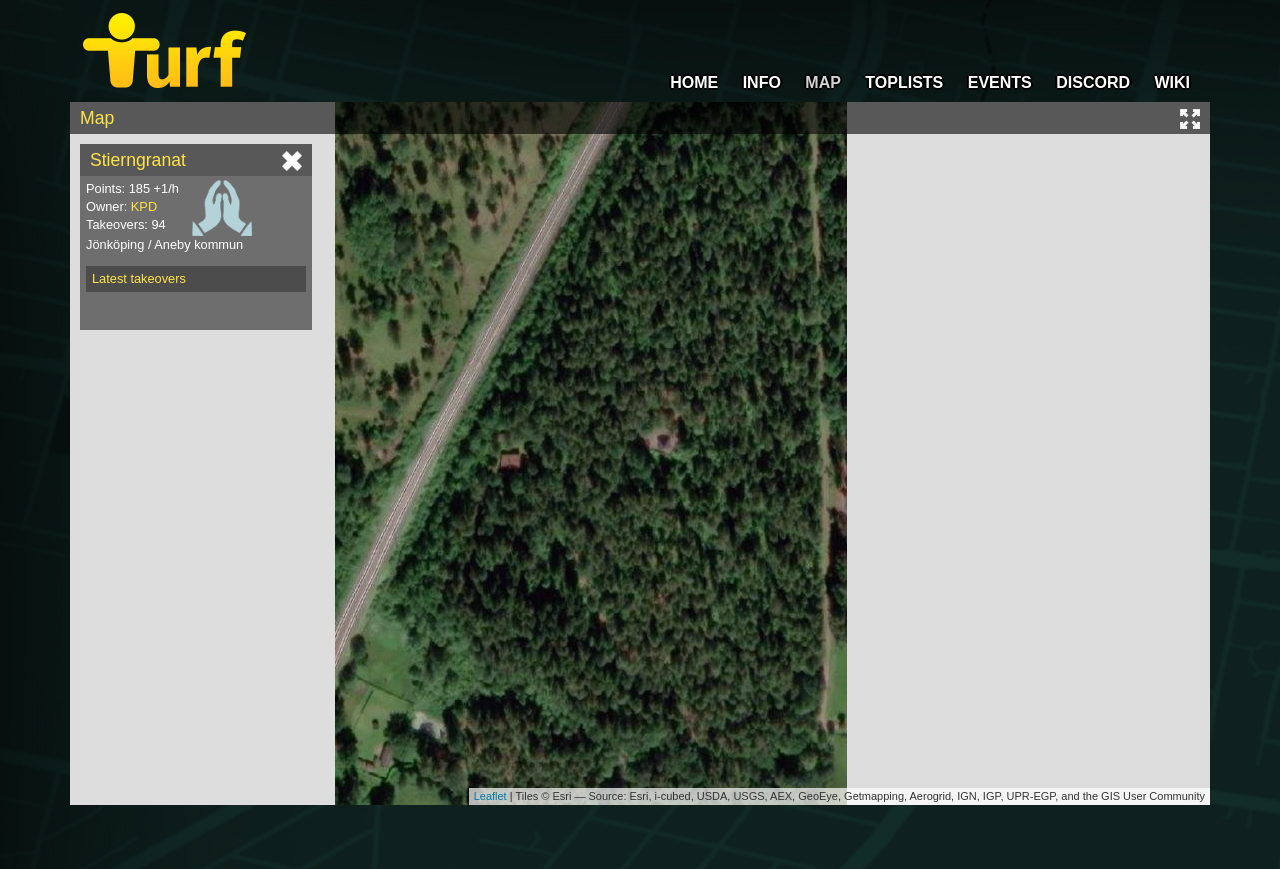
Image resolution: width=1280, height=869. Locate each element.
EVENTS (1000, 82)
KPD (144, 206)
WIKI (1172, 82)
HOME (694, 82)
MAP (823, 82)
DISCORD (1093, 82)
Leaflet (490, 796)
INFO (762, 82)
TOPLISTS (904, 82)
